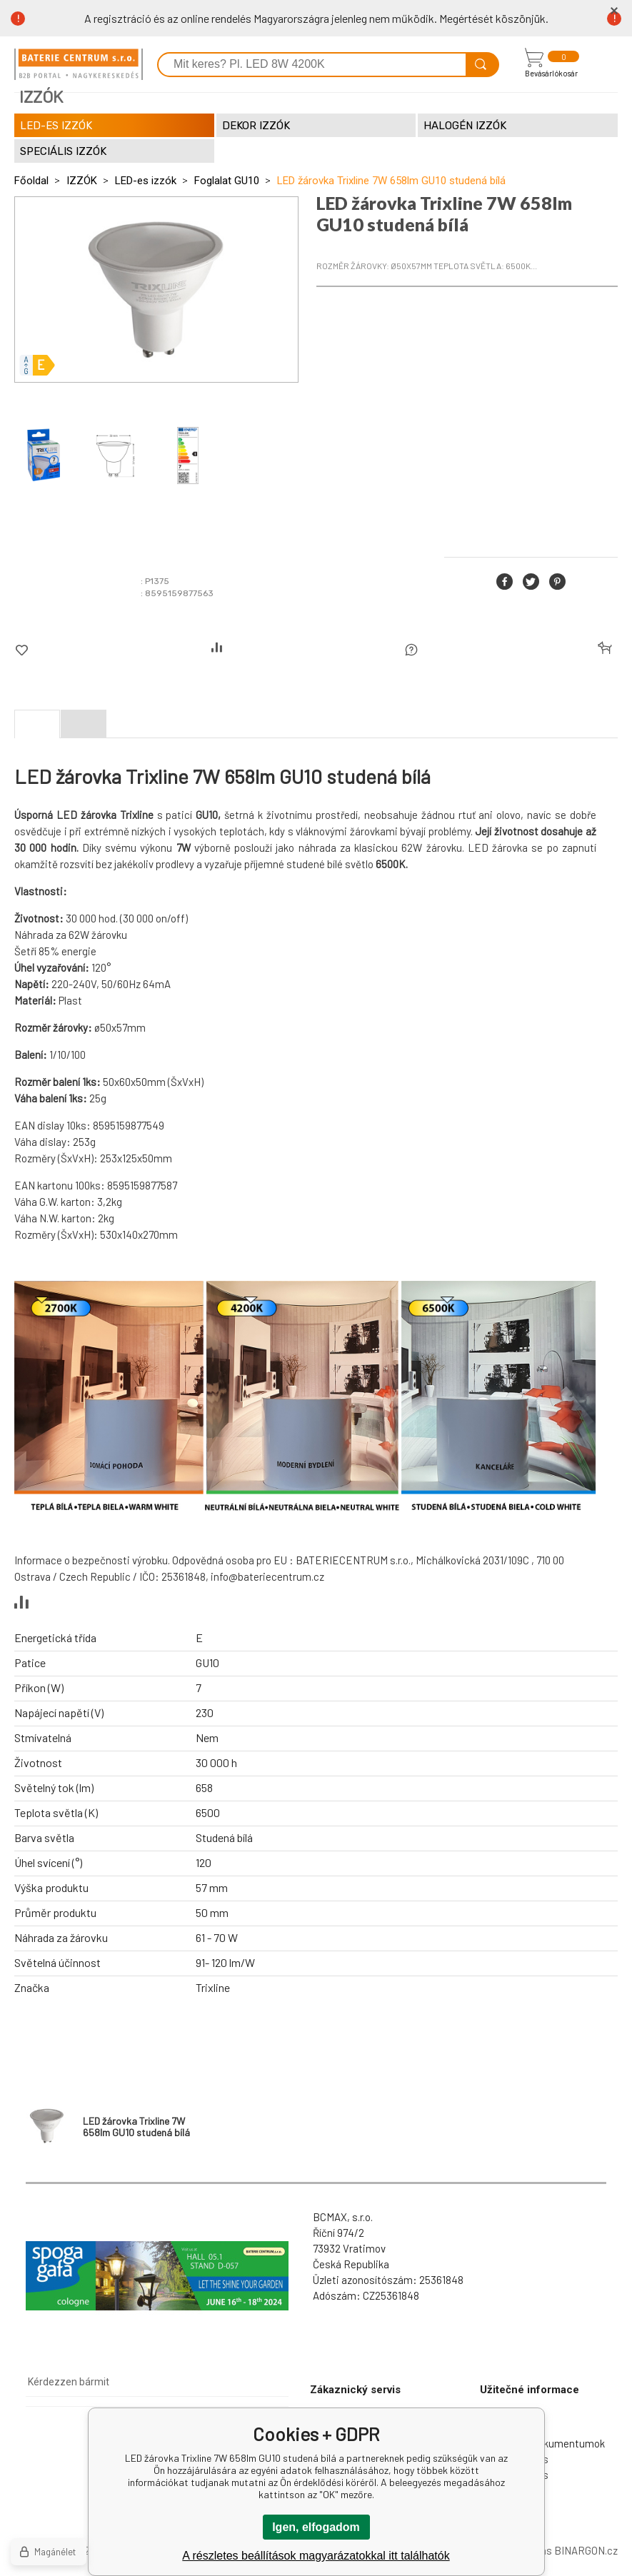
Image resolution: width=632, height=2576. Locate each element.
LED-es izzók (145, 180)
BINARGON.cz (586, 2550)
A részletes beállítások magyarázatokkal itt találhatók (315, 2556)
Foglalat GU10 (226, 180)
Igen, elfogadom (316, 2527)
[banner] (78, 64)
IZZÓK (81, 180)
